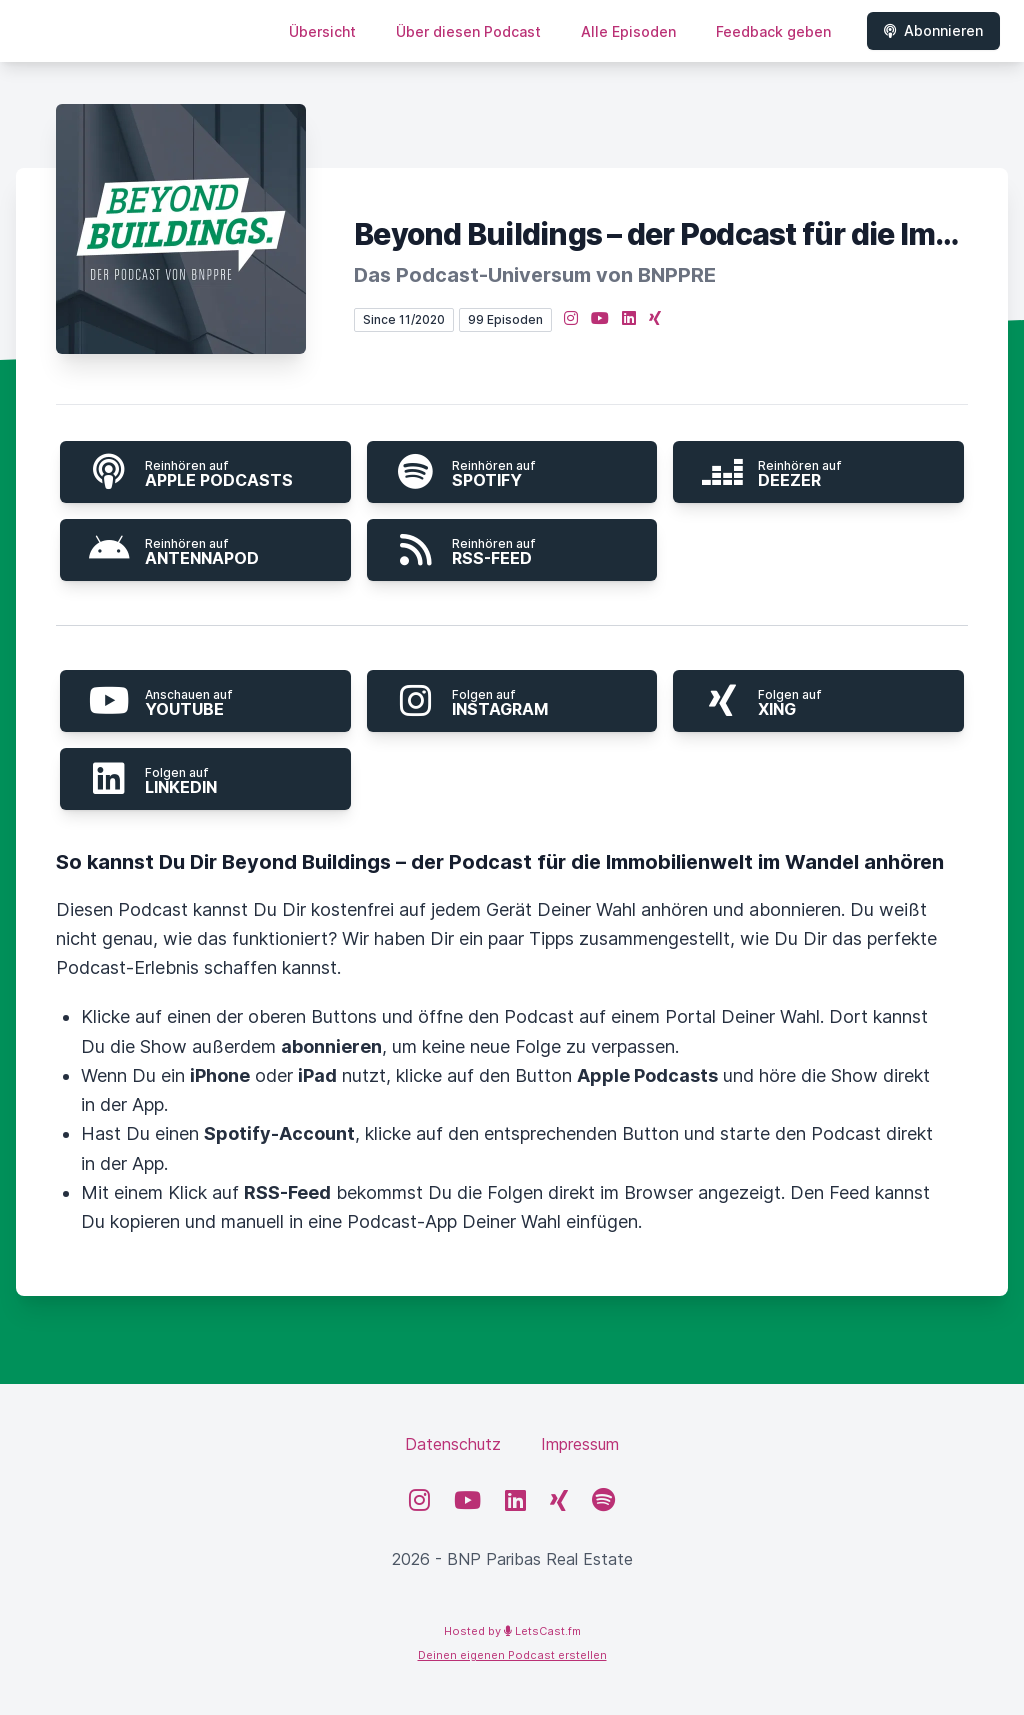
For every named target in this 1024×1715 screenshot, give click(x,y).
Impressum (580, 1444)
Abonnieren (933, 30)
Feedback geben (773, 31)
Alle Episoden (628, 31)
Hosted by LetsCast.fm (512, 1631)
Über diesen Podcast (468, 31)
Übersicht (322, 31)
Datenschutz (453, 1444)
